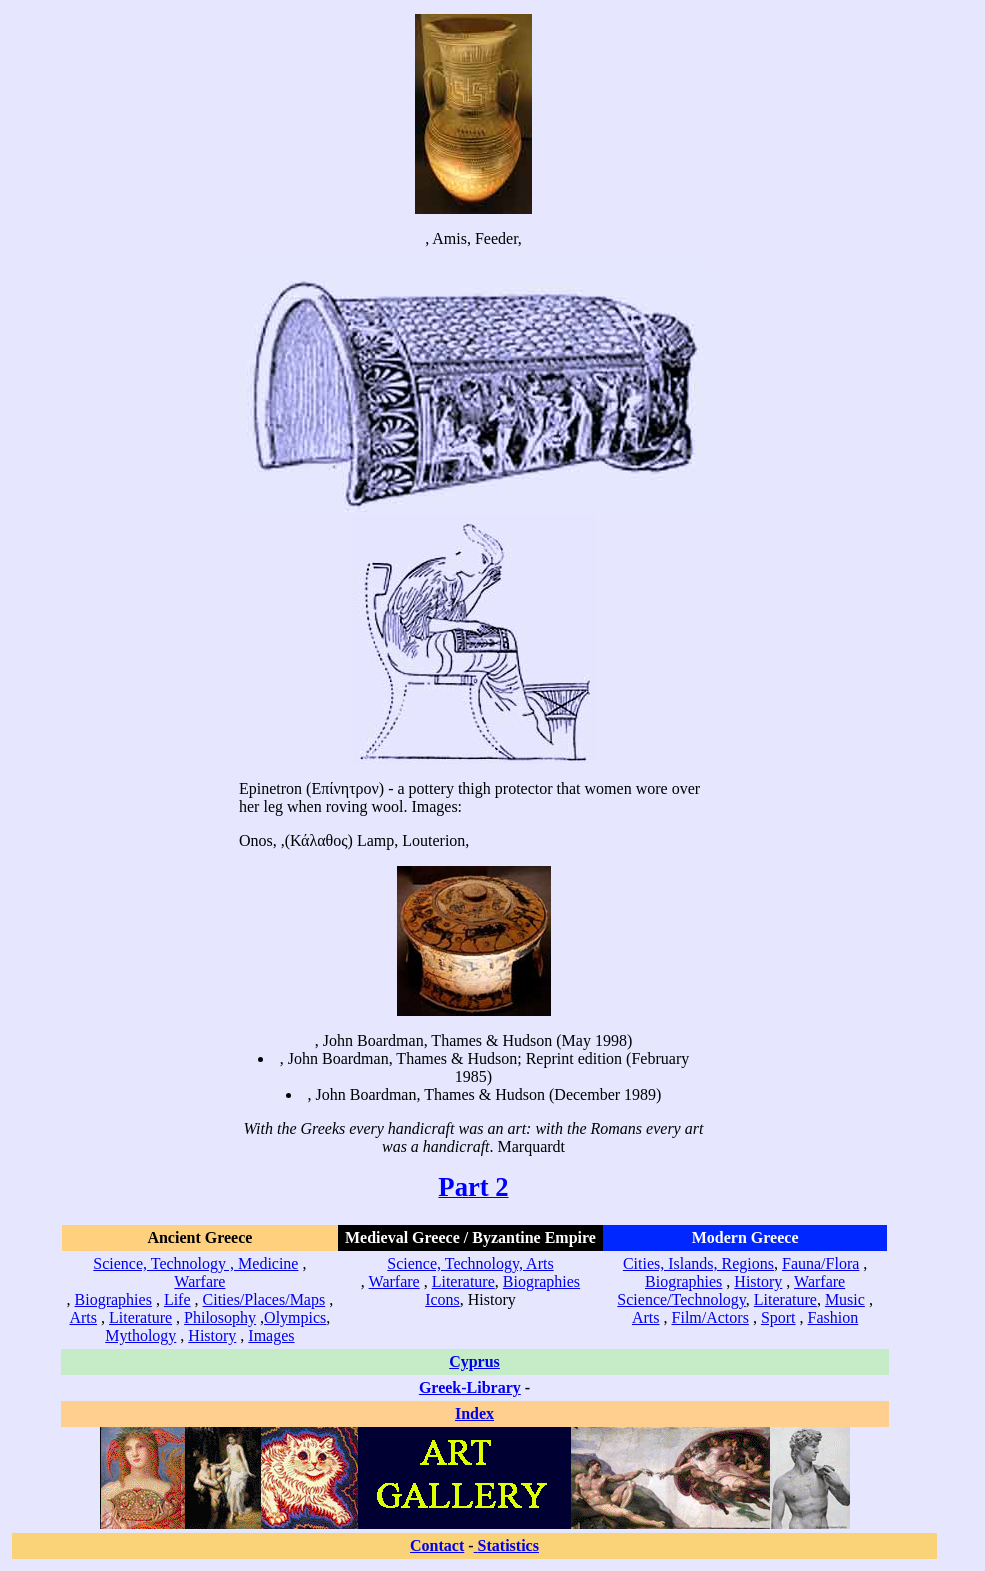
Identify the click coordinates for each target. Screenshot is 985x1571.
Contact (437, 1545)
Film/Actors (710, 1317)
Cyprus (474, 1361)
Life (177, 1299)
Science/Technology (681, 1299)
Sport (778, 1317)
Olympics (295, 1317)
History (212, 1335)
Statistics (508, 1545)
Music (845, 1299)
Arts (83, 1317)
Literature (140, 1317)
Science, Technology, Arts (470, 1263)
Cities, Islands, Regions (698, 1263)
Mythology (140, 1335)
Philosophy (220, 1317)
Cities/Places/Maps (264, 1299)
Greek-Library (470, 1387)
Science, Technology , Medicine (195, 1263)
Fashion (833, 1317)
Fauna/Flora (820, 1263)
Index (474, 1413)
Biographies (113, 1299)
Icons (442, 1299)
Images (271, 1335)
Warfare (199, 1281)
